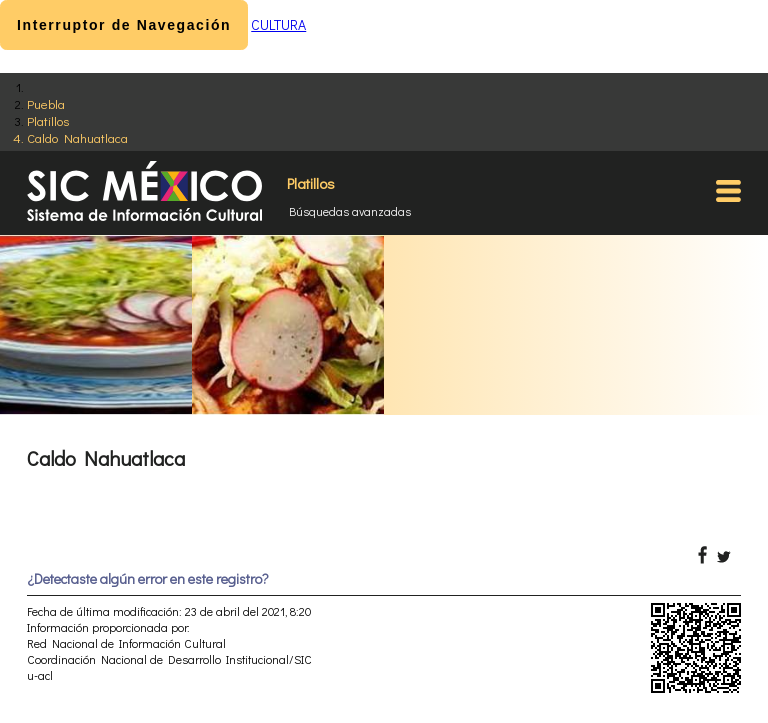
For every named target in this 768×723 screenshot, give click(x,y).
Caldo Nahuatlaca (77, 137)
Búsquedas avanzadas (350, 211)
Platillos (48, 120)
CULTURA (278, 24)
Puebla (46, 103)
